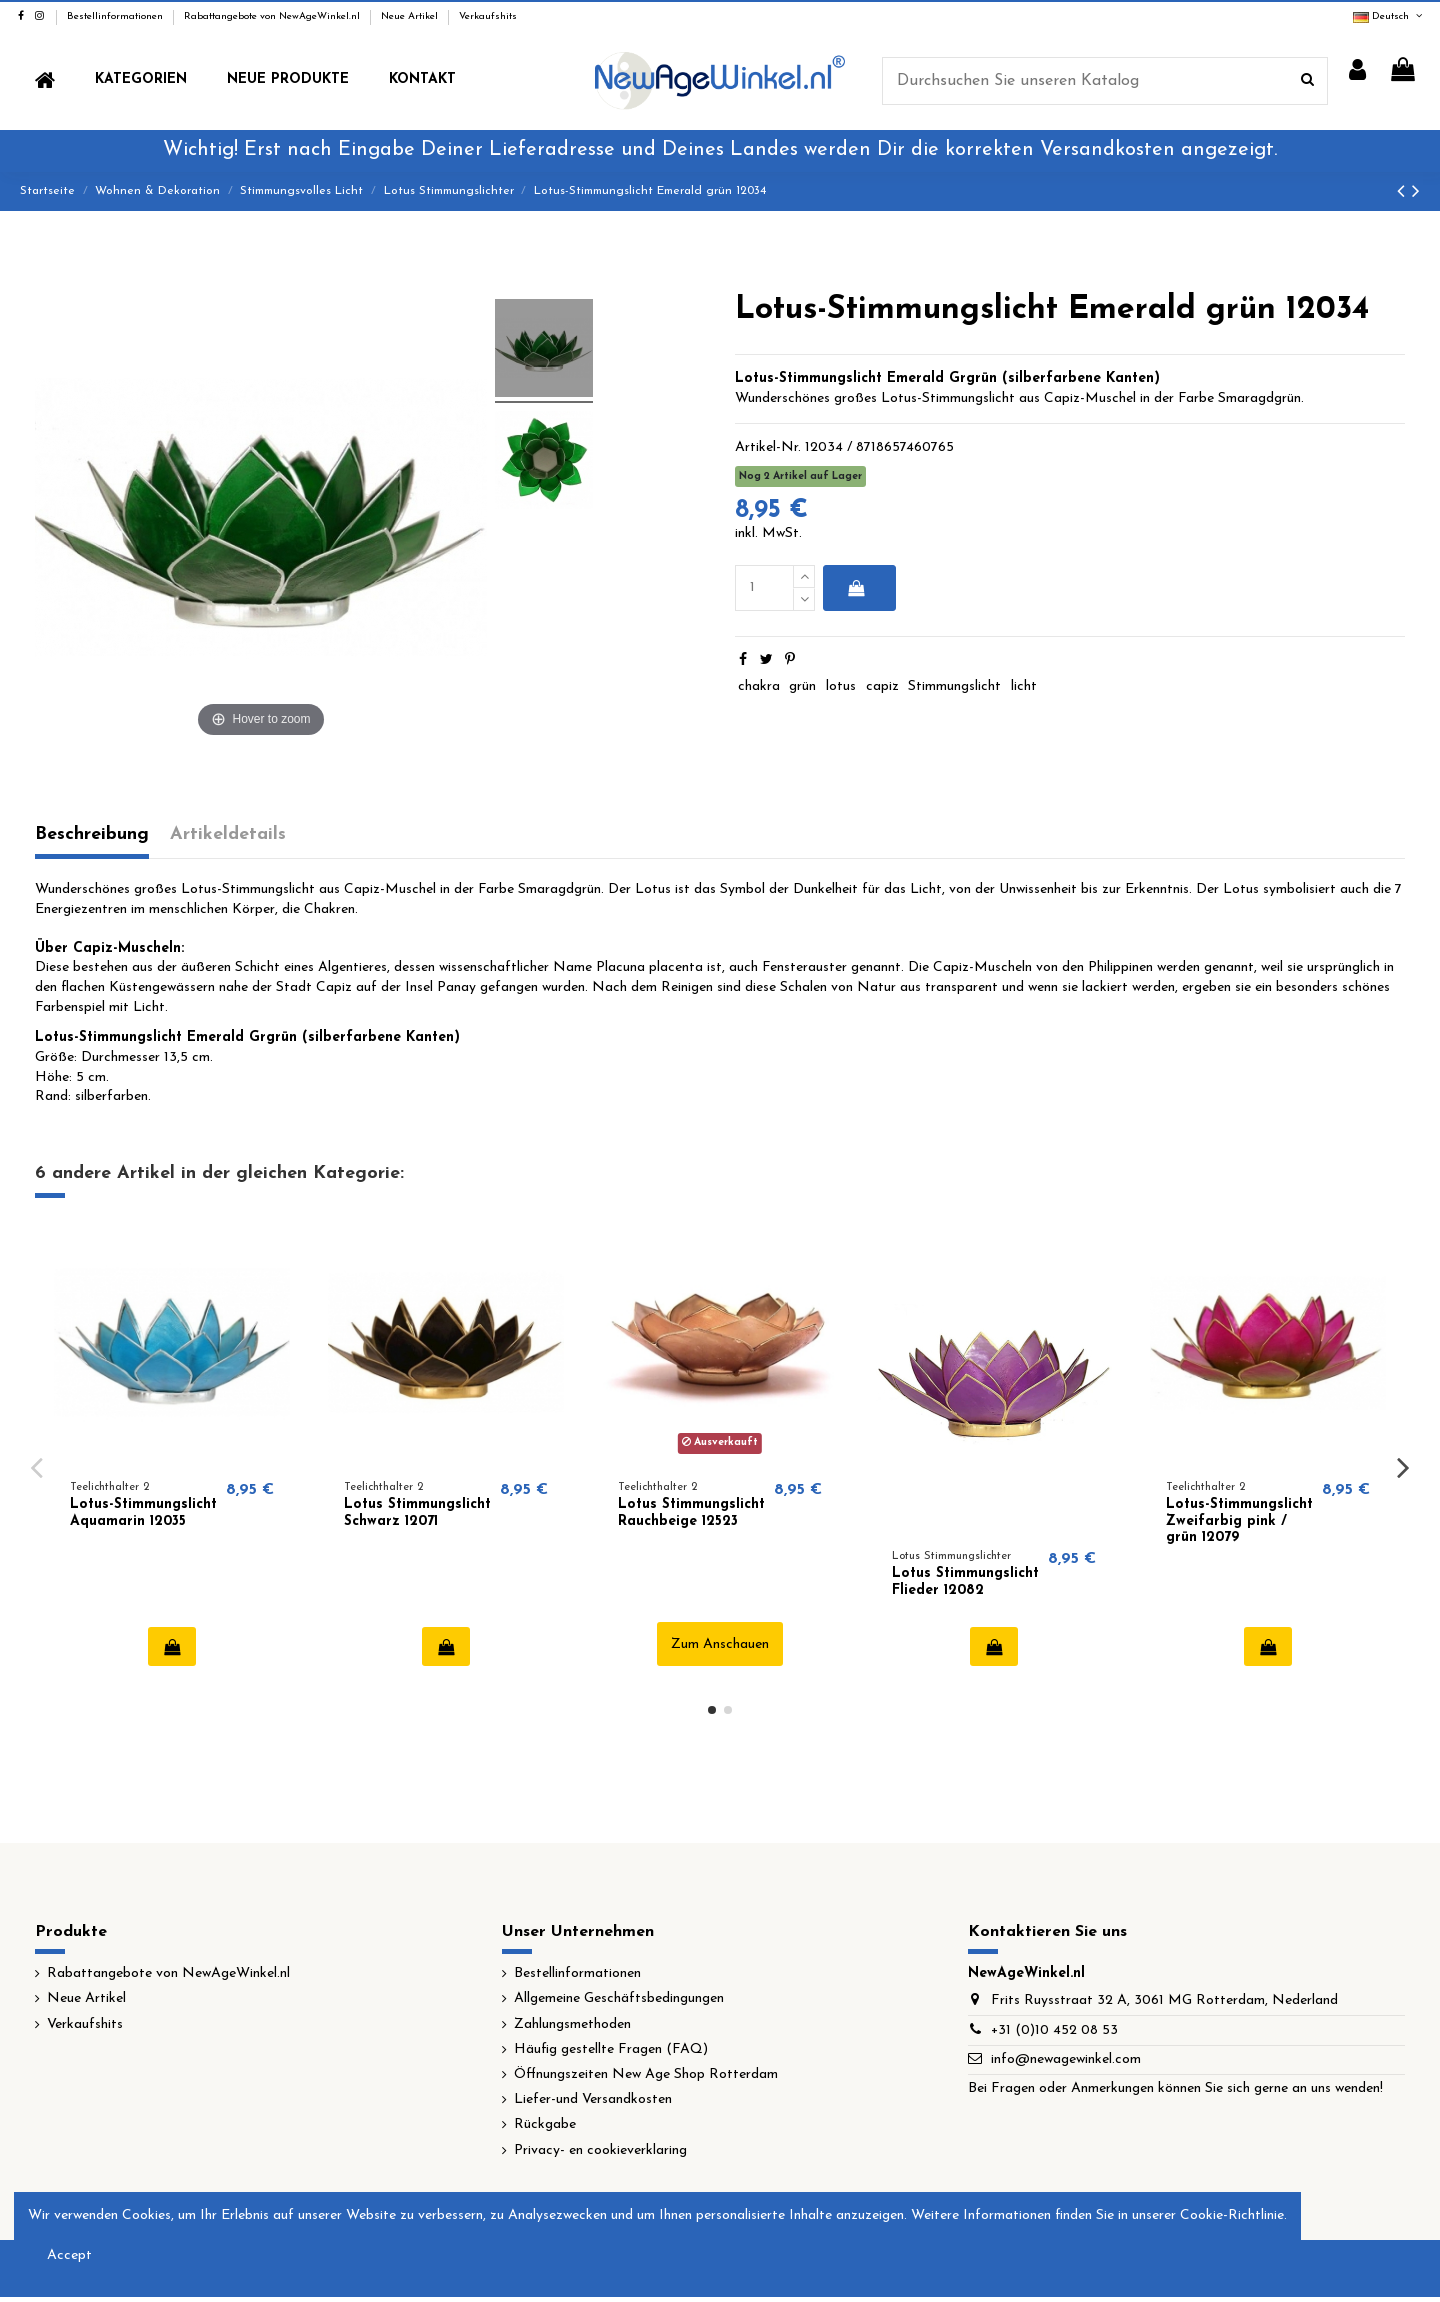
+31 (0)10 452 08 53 (1054, 2030)
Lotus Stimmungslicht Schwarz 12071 (417, 1513)
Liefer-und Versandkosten (593, 2099)
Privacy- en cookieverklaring (600, 2150)
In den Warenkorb (855, 588)
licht (1024, 686)
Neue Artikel (411, 16)
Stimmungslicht (954, 686)
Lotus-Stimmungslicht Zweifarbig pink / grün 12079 (1239, 1521)
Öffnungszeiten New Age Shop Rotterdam (646, 2074)
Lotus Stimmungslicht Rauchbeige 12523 (691, 1513)
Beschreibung (92, 834)
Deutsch (1389, 16)
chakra (759, 686)
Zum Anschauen (720, 1644)
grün (802, 686)
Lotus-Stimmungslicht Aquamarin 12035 (143, 1513)
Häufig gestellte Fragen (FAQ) (611, 2049)
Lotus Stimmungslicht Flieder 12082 (965, 1582)
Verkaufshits (488, 16)
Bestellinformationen (116, 16)
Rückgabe (545, 2124)
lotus (841, 686)
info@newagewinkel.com (1066, 2059)
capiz (882, 686)
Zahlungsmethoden (572, 2024)
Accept (69, 2255)
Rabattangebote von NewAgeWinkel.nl (273, 16)
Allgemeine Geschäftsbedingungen (619, 1998)
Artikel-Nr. (768, 447)
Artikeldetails (228, 834)
